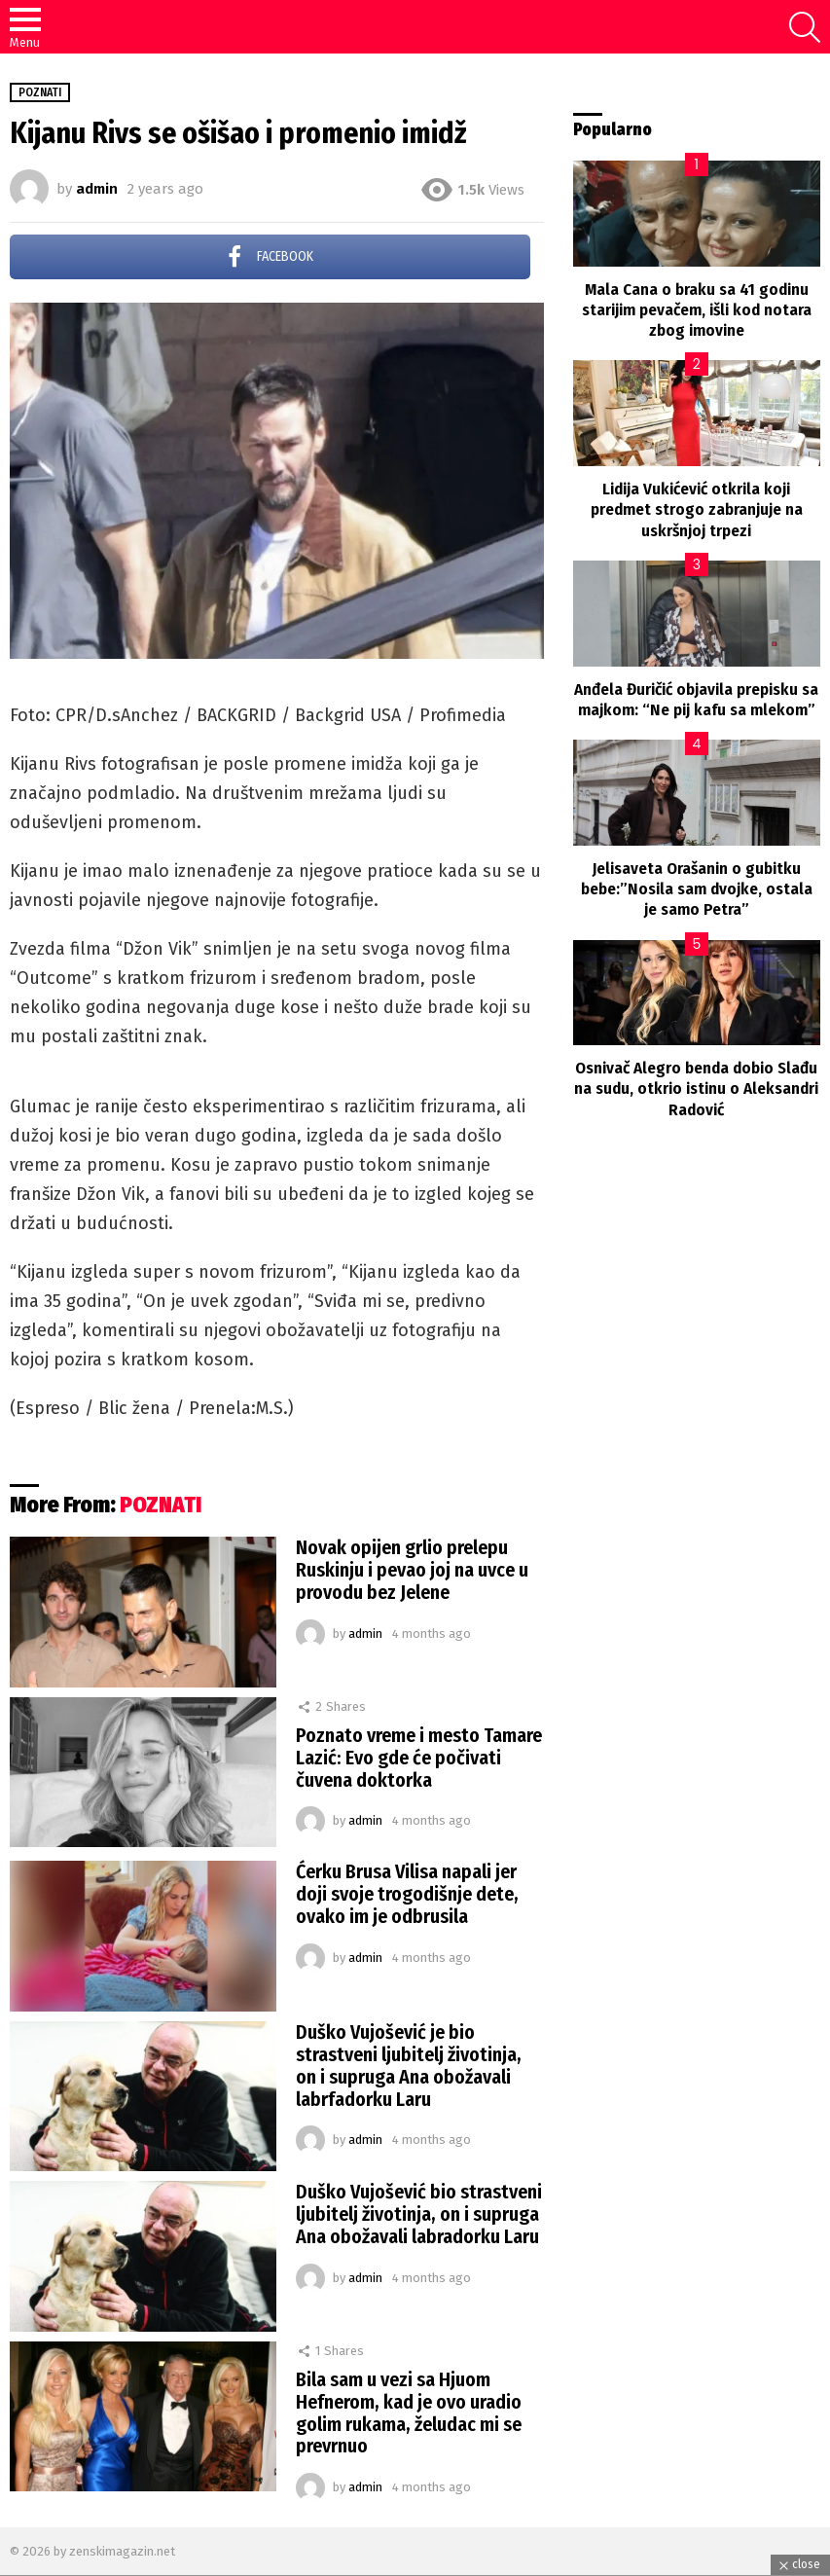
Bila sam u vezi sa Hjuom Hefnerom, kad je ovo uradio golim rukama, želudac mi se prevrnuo (409, 2413)
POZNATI (160, 1504)
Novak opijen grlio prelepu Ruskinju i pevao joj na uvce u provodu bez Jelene (412, 1570)
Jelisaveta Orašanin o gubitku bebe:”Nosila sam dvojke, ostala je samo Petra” (696, 889)
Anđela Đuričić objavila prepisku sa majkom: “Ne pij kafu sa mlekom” (696, 699)
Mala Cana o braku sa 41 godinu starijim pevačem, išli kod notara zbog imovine (697, 310)
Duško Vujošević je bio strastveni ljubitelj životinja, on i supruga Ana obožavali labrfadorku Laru (409, 2065)
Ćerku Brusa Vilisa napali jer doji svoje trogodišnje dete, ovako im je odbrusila (407, 1894)
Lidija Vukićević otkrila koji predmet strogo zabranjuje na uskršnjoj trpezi (697, 510)
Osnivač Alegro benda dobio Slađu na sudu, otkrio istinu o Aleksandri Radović (696, 1089)
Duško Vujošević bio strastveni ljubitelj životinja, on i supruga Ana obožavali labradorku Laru (419, 2214)
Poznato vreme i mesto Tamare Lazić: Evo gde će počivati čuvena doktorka (419, 1757)
